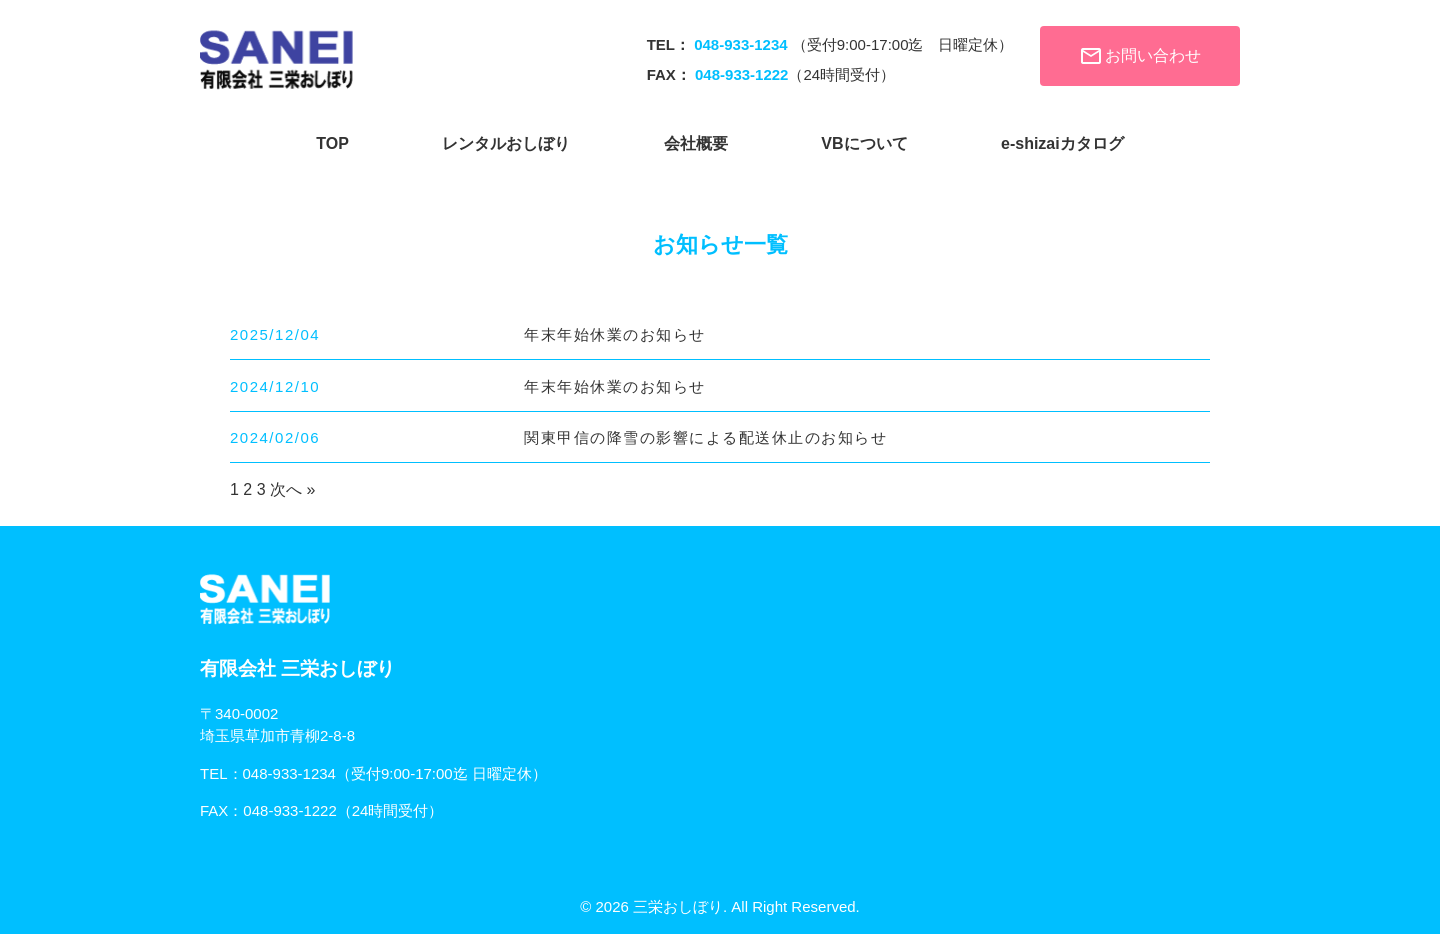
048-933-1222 (289, 810)
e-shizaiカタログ (1062, 143)
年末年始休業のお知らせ (615, 334)
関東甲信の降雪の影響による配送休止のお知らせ (705, 437)
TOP (332, 143)
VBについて (864, 143)
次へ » (292, 489)
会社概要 (696, 143)
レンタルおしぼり (506, 143)
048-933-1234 (289, 773)
